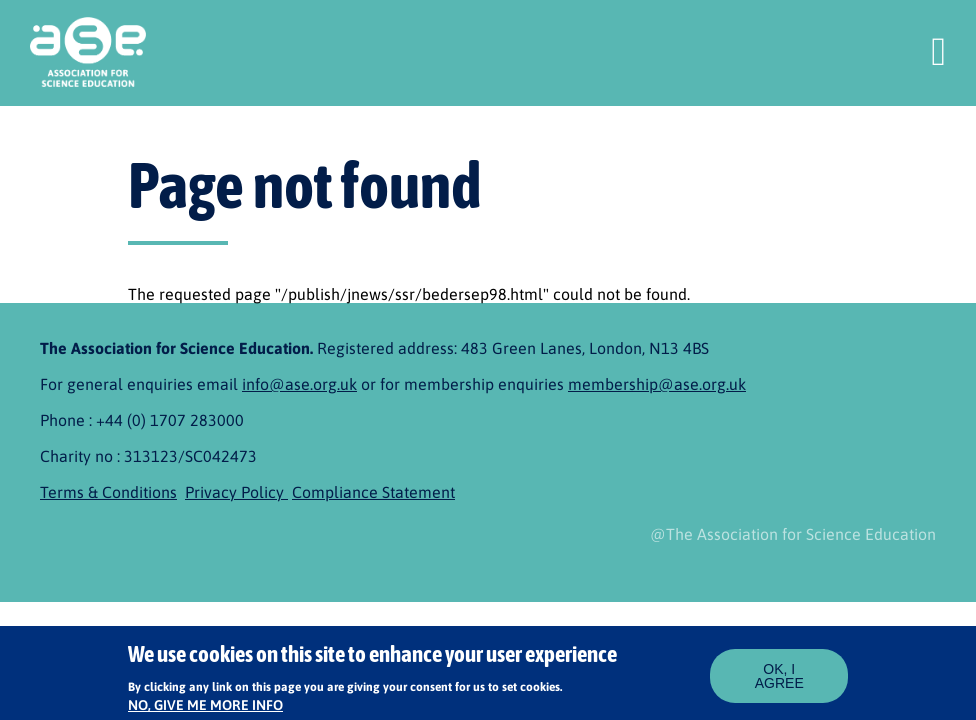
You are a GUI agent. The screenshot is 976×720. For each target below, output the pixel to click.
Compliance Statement (373, 492)
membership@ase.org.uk (657, 384)
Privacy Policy (236, 492)
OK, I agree (779, 681)
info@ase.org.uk (299, 384)
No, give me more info (205, 710)
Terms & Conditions (108, 492)
